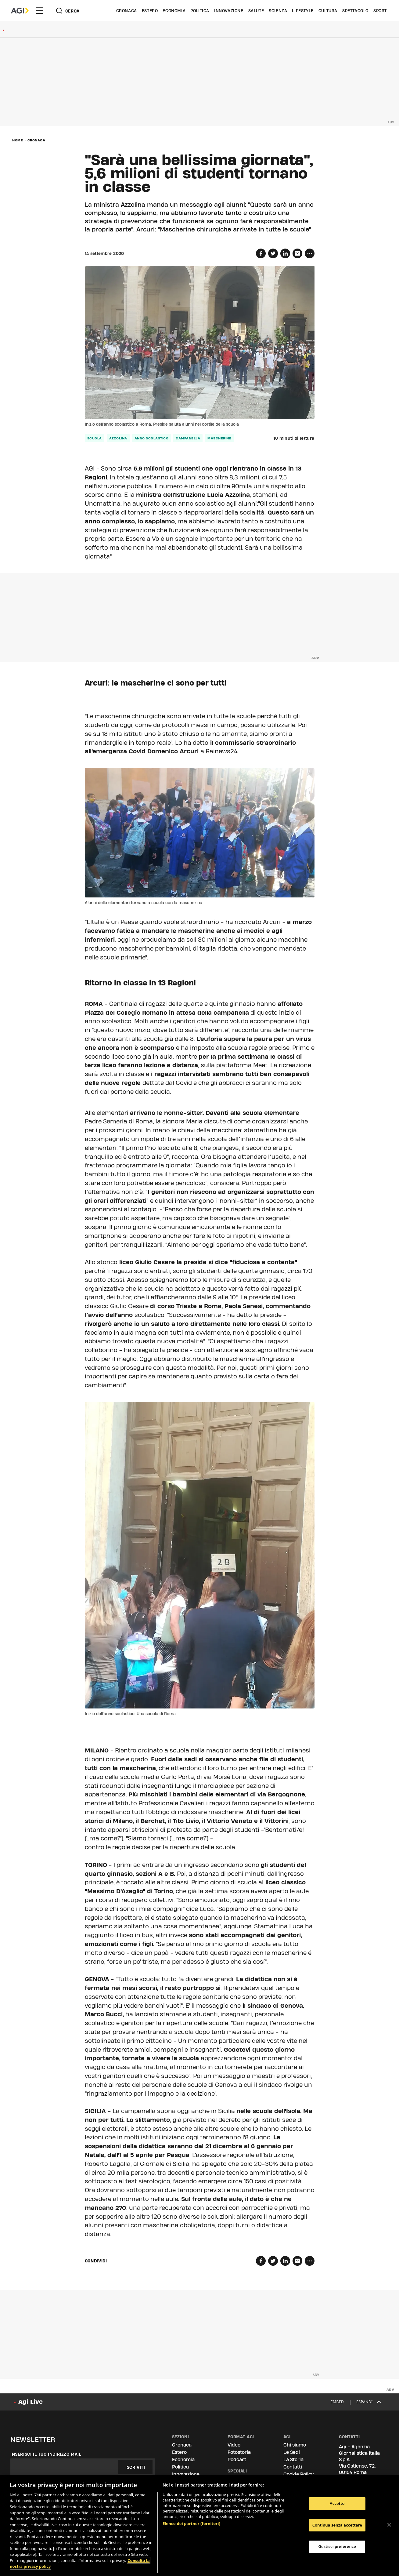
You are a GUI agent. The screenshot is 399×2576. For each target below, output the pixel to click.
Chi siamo (294, 2445)
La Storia (293, 2459)
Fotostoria (239, 2452)
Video (234, 2445)
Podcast (237, 2459)
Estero (150, 11)
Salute (256, 11)
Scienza (278, 11)
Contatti (292, 2467)
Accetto (337, 2503)
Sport (380, 11)
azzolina (118, 438)
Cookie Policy (298, 2474)
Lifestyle (302, 11)
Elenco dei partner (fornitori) (191, 2523)
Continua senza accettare (337, 2525)
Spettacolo (355, 11)
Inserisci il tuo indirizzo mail (45, 2454)
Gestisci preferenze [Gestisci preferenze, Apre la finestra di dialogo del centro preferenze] (337, 2546)
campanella (188, 438)
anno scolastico (152, 438)
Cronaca (126, 11)
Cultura (327, 11)
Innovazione (228, 11)
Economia (174, 11)
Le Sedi (291, 2452)
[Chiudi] (389, 2525)
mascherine (219, 438)
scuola (94, 438)
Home (17, 140)
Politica (199, 11)
